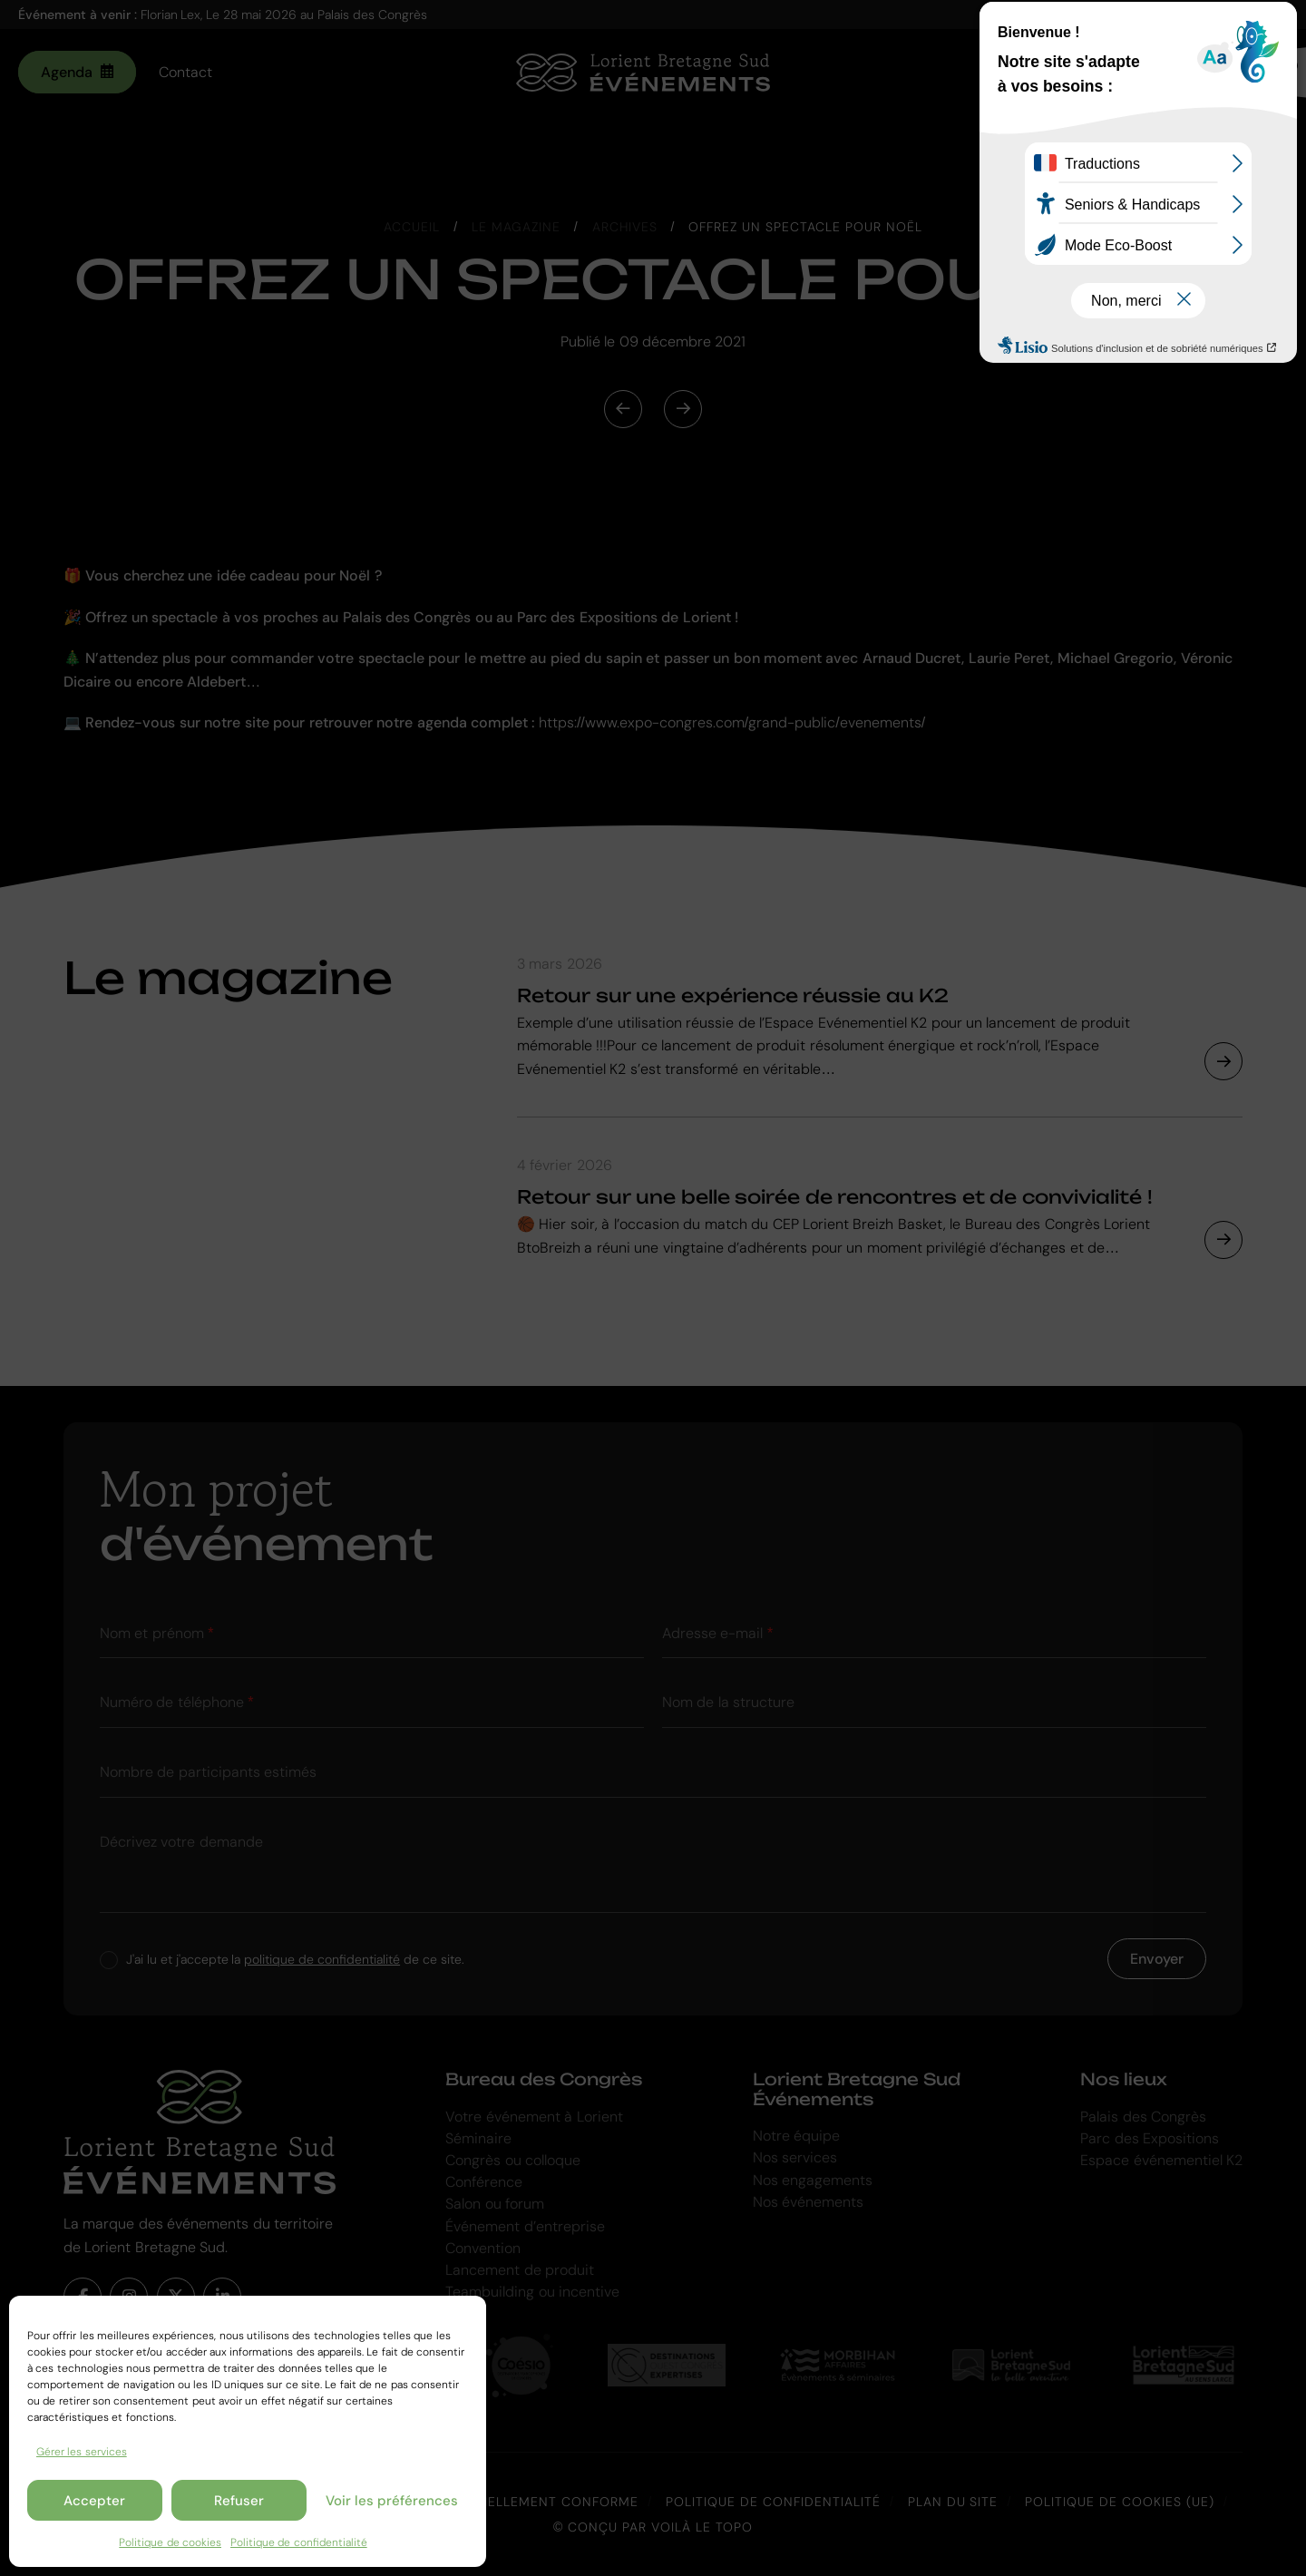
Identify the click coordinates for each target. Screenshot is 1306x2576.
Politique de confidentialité (298, 2542)
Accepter (94, 2501)
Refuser (239, 2501)
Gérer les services (81, 2451)
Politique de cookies (170, 2542)
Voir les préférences (392, 2501)
